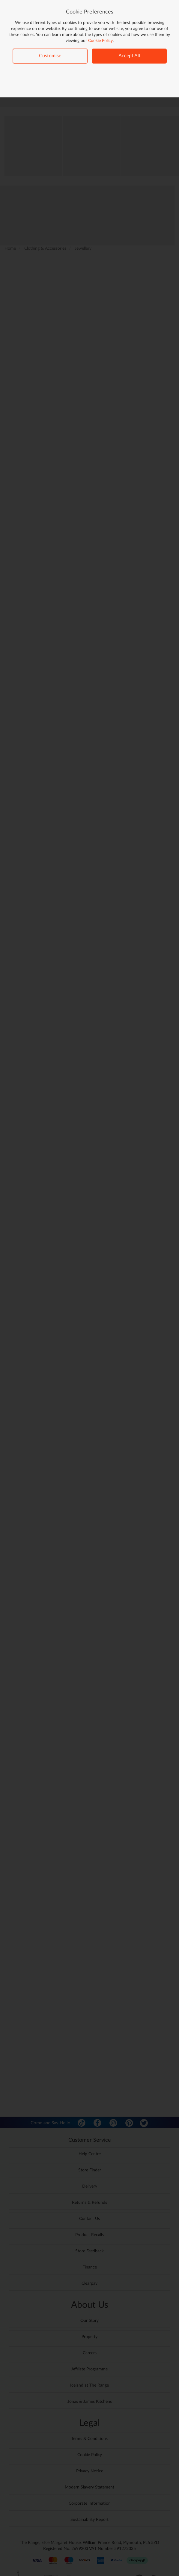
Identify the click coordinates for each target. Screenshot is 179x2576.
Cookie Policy (100, 41)
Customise (50, 55)
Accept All (129, 55)
